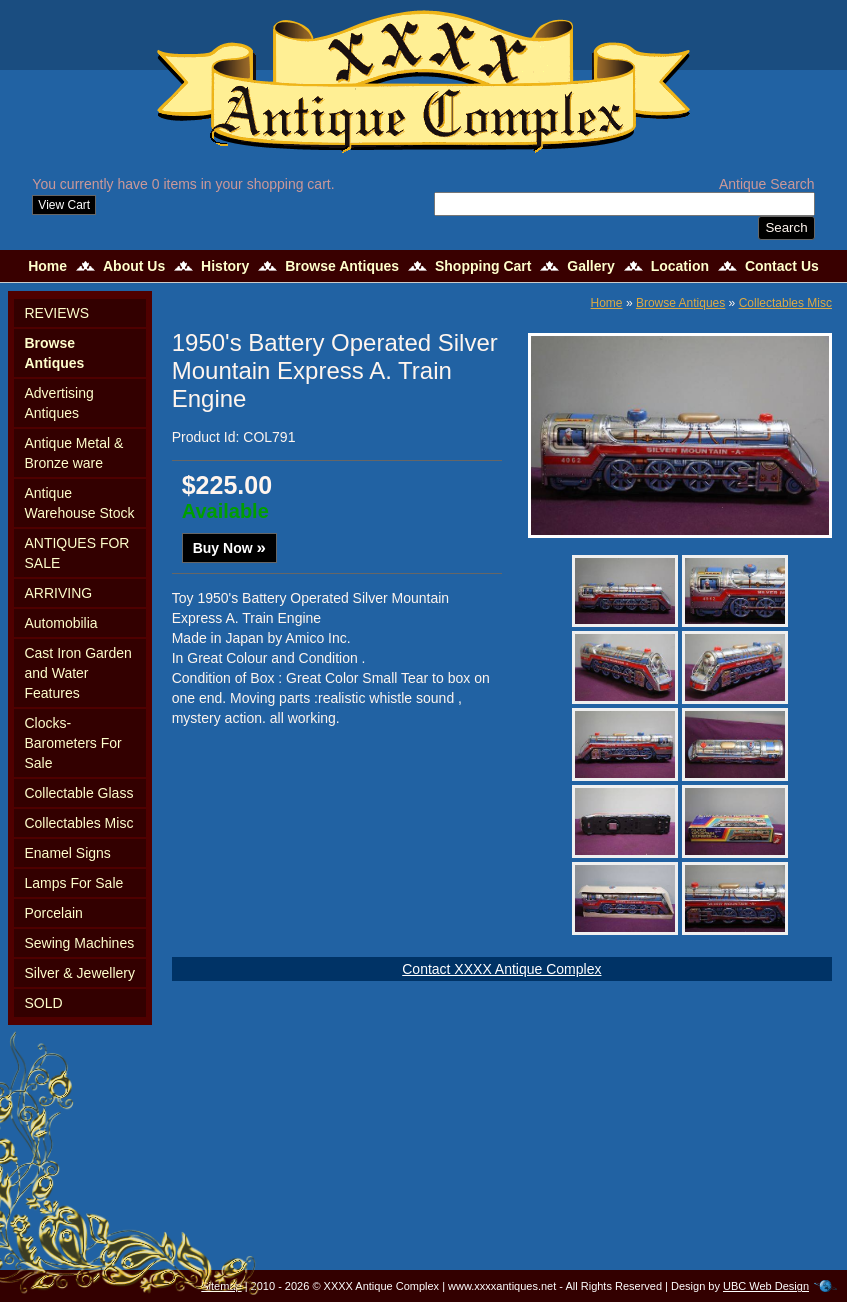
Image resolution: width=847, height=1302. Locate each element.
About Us (134, 266)
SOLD (43, 1003)
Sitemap (221, 1286)
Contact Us (782, 266)
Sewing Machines (79, 943)
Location (680, 266)
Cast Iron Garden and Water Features (77, 673)
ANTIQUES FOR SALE (76, 553)
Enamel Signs (67, 853)
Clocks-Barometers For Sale (72, 743)
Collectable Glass (78, 793)
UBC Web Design (766, 1286)
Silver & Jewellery (79, 973)
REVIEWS (56, 313)
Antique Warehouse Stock (79, 503)
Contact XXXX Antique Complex (501, 969)
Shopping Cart (483, 266)
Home (47, 266)
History (225, 266)
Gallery (590, 266)
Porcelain (53, 913)
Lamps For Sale (73, 883)
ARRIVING (58, 593)
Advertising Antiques (58, 403)
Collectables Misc (78, 823)
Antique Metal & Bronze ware (73, 453)
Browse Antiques (342, 266)
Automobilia (60, 623)
